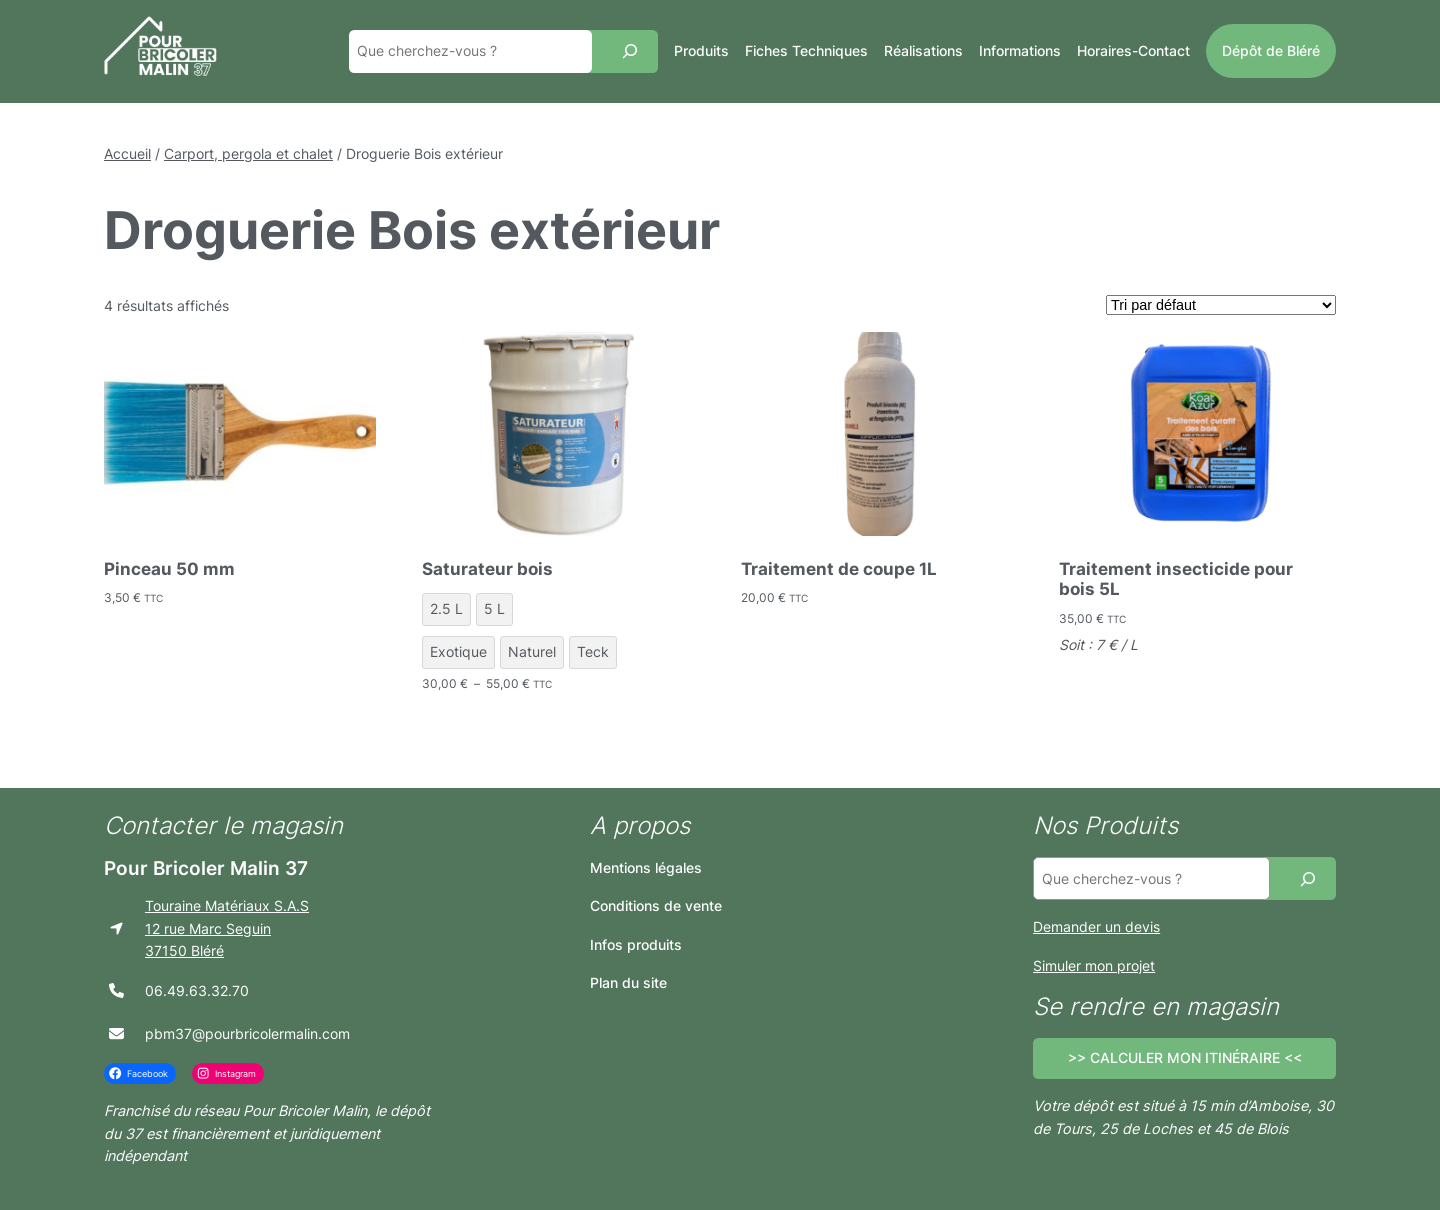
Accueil (127, 153)
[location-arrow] (116, 928)
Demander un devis (1096, 926)
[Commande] (1221, 305)
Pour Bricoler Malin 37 (206, 868)
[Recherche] (630, 51)
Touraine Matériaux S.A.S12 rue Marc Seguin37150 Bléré (227, 928)
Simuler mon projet (1094, 965)
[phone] (116, 990)
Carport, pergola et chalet (248, 153)
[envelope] (116, 1033)
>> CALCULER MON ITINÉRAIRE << (1185, 1057)
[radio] (446, 609)
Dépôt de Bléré (1271, 50)
